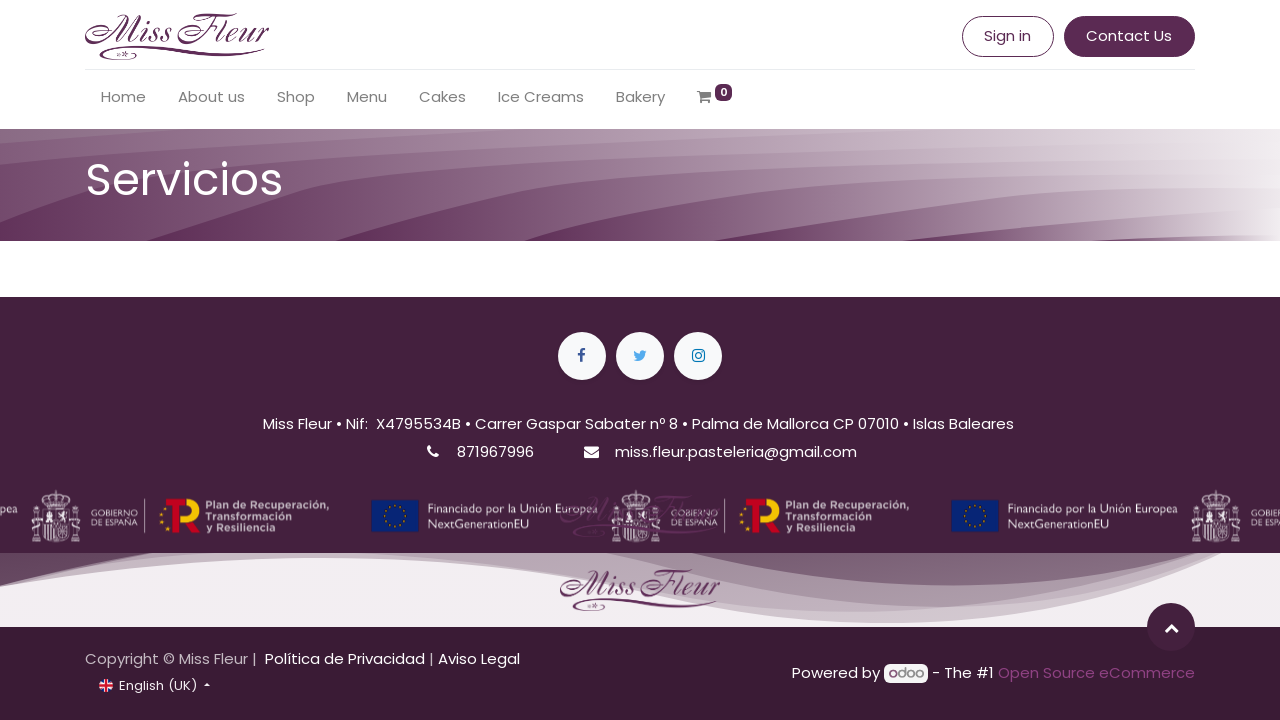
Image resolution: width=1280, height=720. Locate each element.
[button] (1171, 627)
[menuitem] (123, 97)
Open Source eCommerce (1096, 672)
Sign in (1007, 35)
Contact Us (1129, 35)
